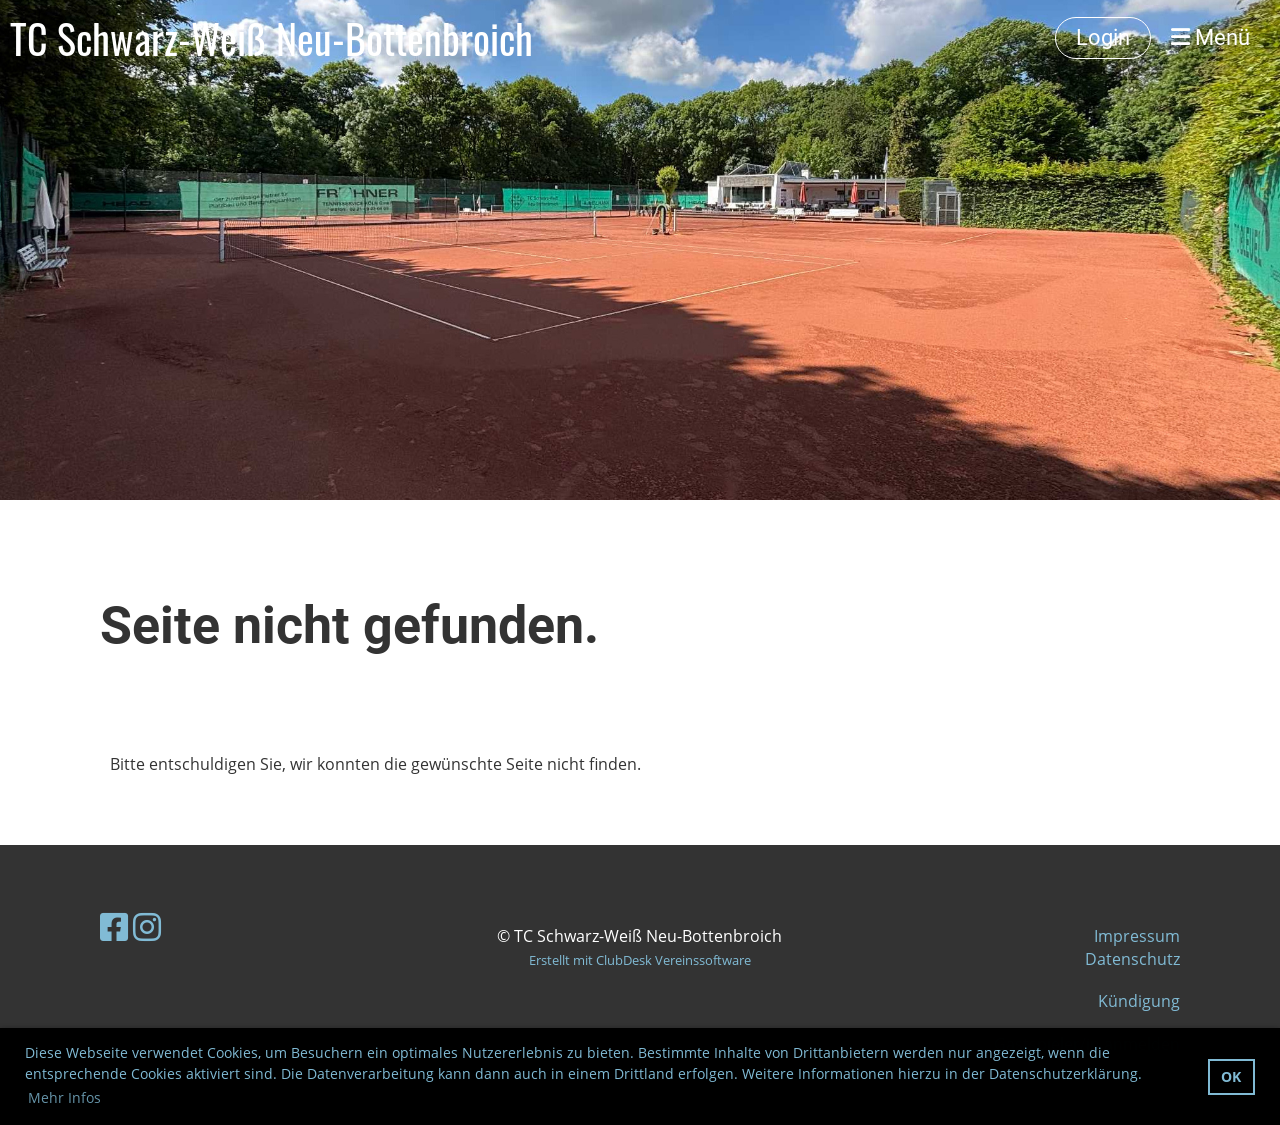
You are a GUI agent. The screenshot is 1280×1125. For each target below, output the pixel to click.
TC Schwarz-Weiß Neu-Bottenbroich (271, 38)
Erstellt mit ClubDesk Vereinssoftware (640, 960)
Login (1103, 37)
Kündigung (1139, 1001)
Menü (1210, 37)
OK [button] (1231, 1076)
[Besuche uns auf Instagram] (147, 926)
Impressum (1137, 936)
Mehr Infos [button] (64, 1097)
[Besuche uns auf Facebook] (114, 926)
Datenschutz (1132, 959)
